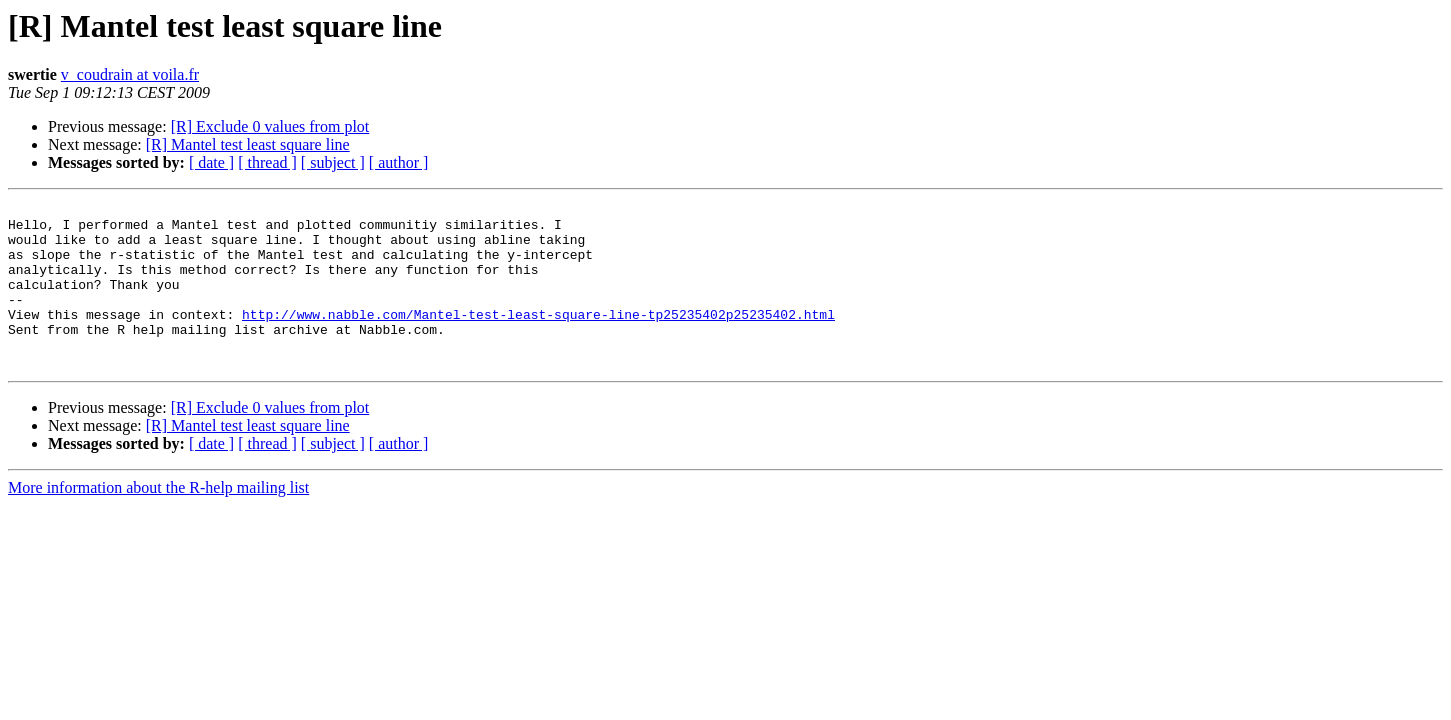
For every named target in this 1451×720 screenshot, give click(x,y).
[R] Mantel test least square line (248, 144)
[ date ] (211, 162)
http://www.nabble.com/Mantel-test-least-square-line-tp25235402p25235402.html (538, 338)
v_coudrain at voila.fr (130, 74)
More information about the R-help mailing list (158, 520)
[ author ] (399, 162)
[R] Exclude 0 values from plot (270, 126)
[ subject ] (333, 162)
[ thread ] (267, 162)
